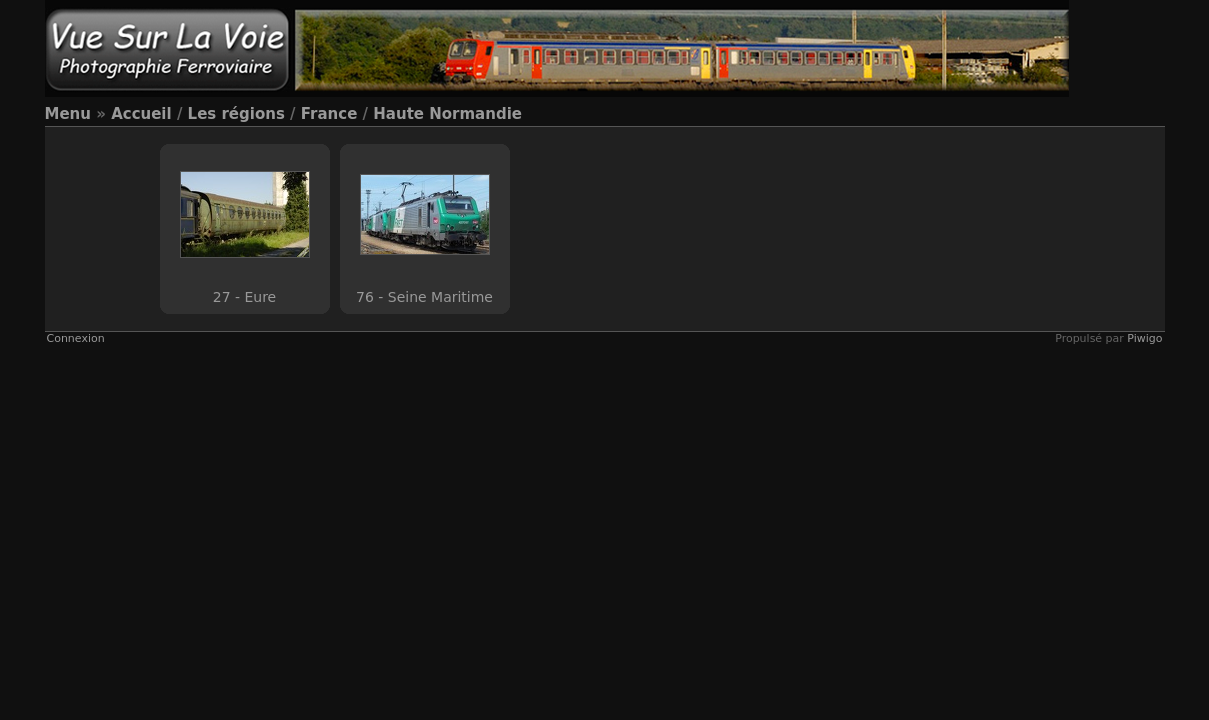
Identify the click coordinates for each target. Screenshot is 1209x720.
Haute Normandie (447, 114)
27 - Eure (244, 297)
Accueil (141, 114)
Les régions (236, 114)
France (329, 114)
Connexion (76, 338)
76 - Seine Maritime (424, 297)
